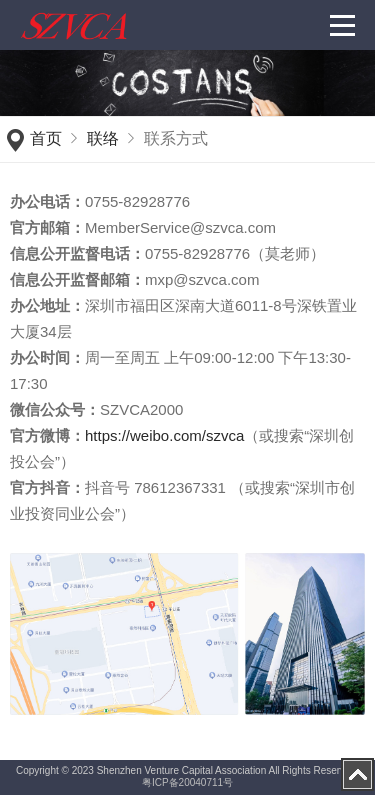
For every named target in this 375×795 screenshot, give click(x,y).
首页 (46, 138)
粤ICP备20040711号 (187, 782)
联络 (103, 138)
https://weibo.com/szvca (164, 435)
